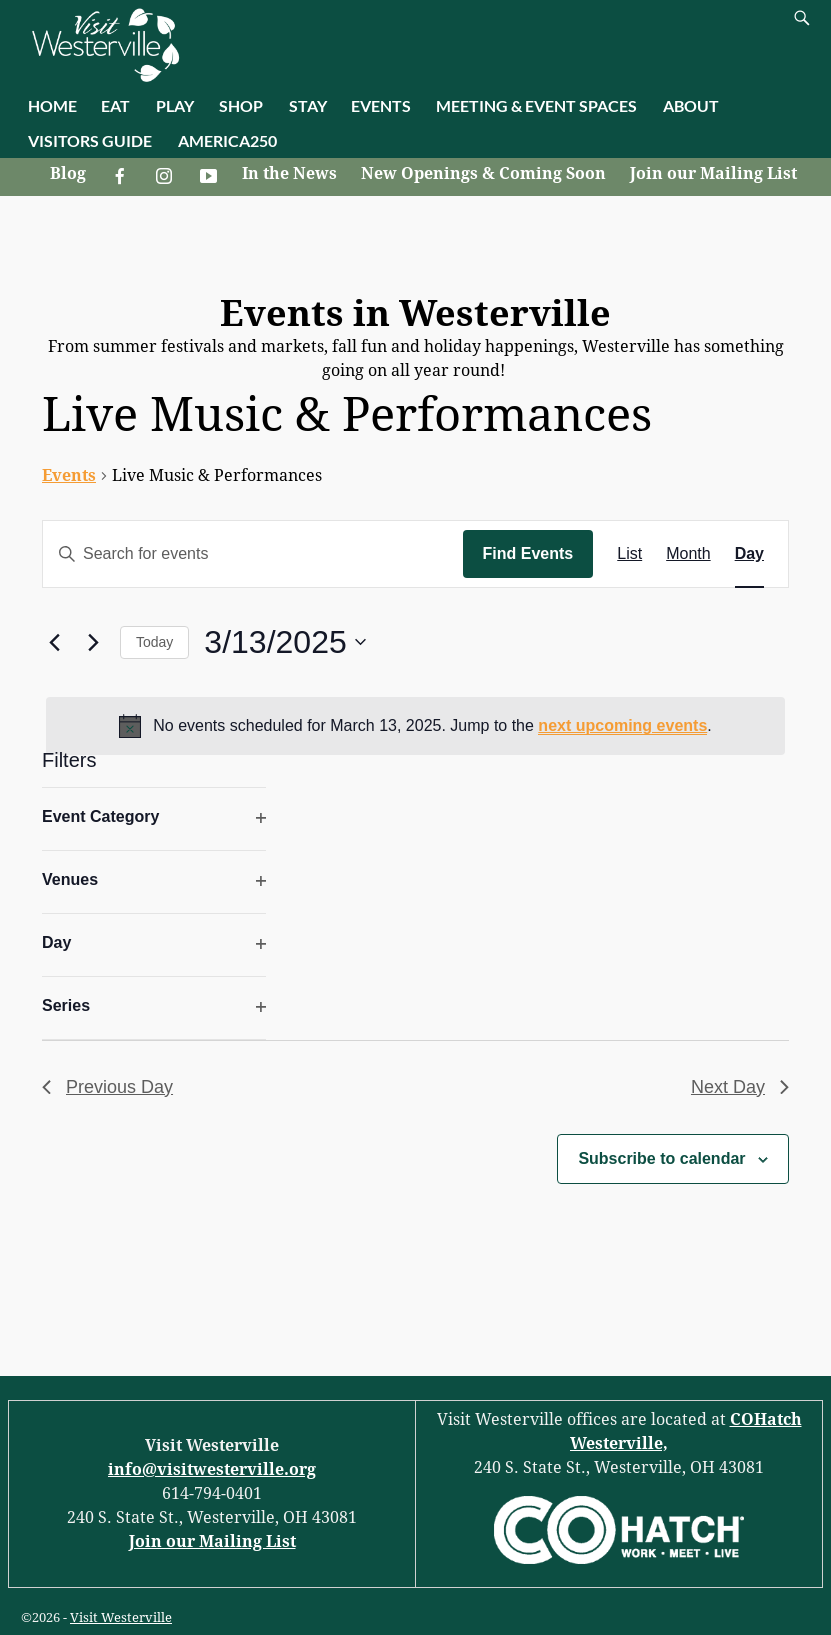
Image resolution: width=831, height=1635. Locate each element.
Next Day (740, 1087)
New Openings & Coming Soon (483, 173)
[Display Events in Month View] (688, 554)
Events (69, 475)
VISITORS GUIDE (90, 140)
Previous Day (107, 1087)
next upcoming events (622, 725)
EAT (115, 105)
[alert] (415, 726)
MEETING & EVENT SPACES (536, 105)
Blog (68, 173)
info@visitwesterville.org (212, 1469)
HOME (52, 105)
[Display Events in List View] (629, 554)
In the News (289, 173)
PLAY (175, 105)
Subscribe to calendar (661, 1158)
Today (154, 642)
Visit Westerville (121, 1617)
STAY (308, 105)
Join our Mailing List (713, 173)
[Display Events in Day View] (749, 554)
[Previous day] (54, 642)
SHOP (241, 105)
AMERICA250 (227, 140)
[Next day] (93, 642)
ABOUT (691, 105)
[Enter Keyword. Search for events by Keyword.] (253, 554)
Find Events (528, 553)
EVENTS (381, 105)
